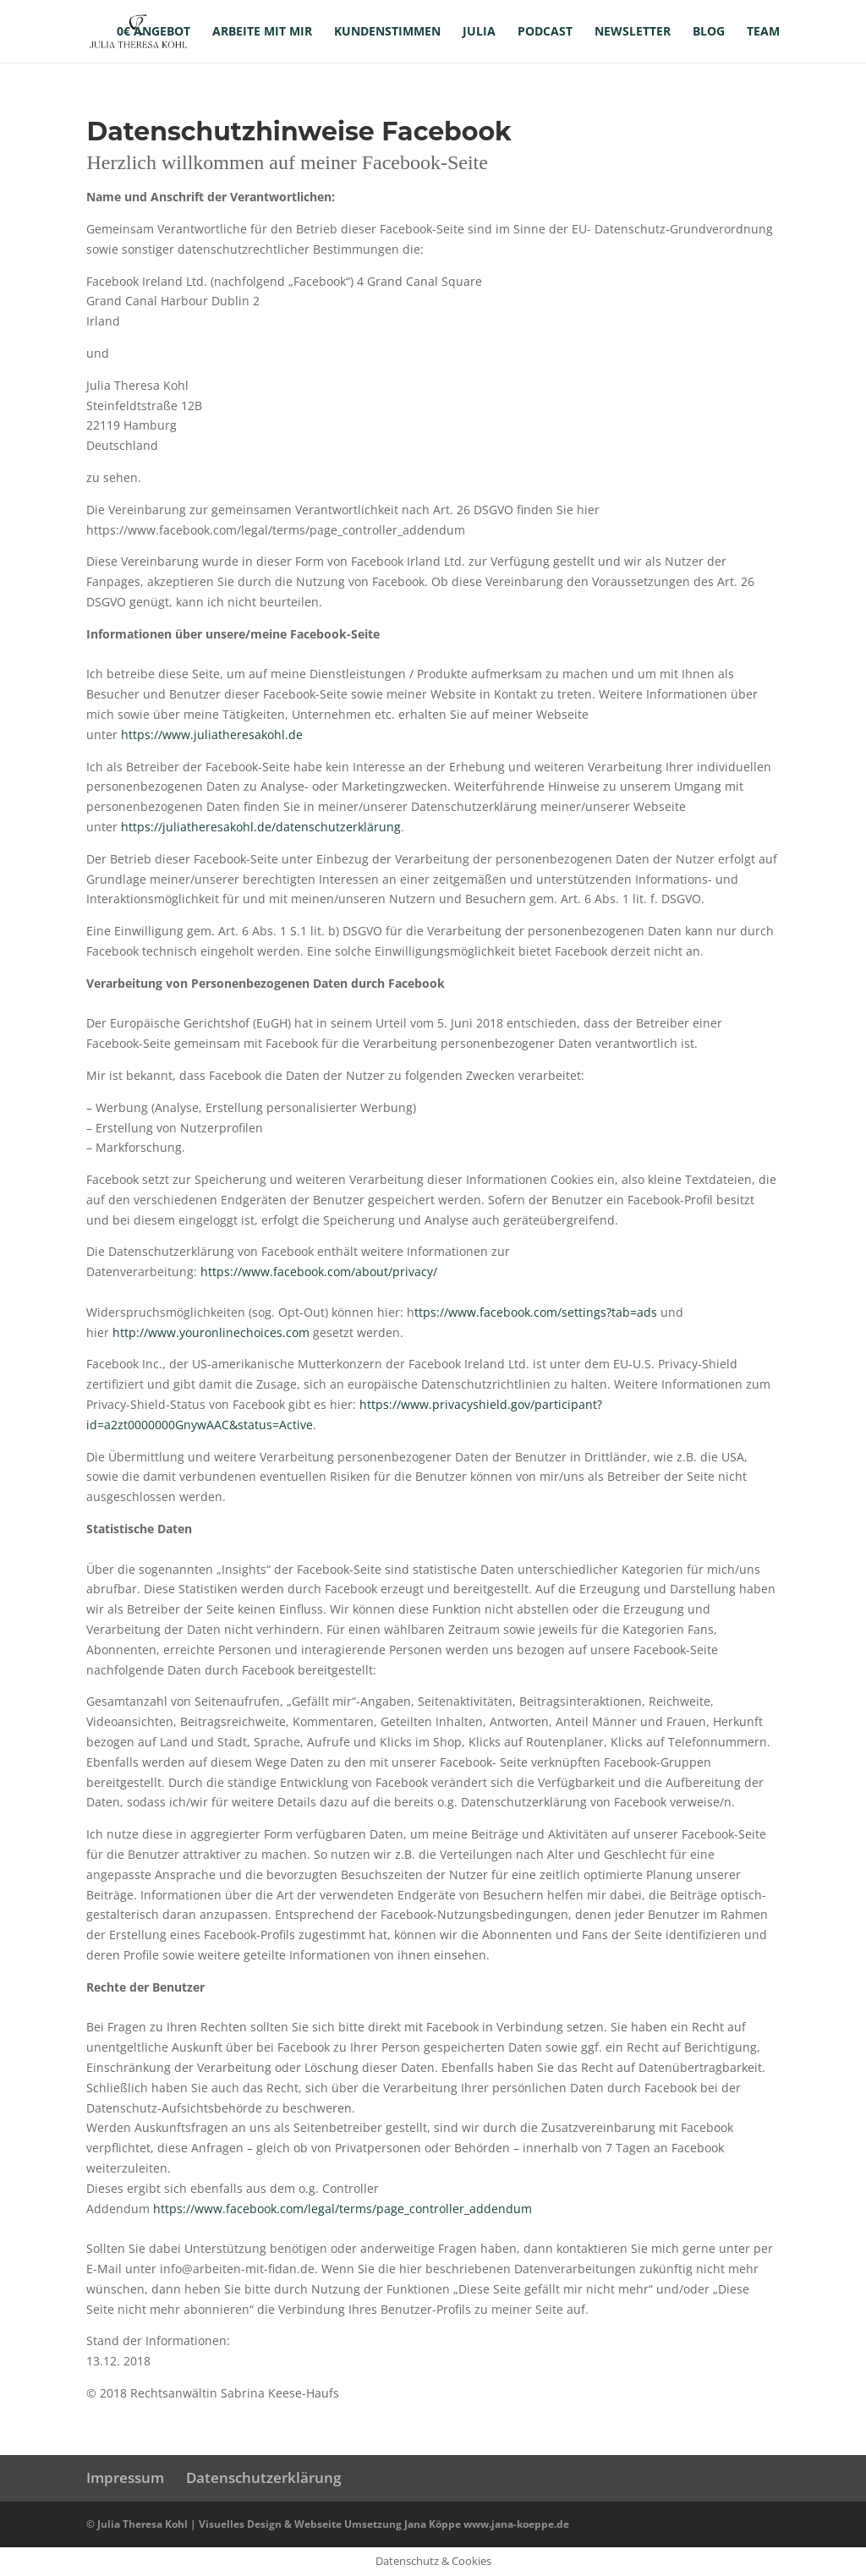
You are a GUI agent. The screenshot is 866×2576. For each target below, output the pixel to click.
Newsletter (633, 32)
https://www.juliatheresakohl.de (212, 734)
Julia (479, 32)
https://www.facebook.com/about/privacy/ (318, 1271)
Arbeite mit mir (262, 32)
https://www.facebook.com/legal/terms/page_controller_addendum (342, 2209)
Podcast (545, 32)
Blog (709, 32)
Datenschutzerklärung (263, 2477)
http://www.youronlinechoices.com (211, 1332)
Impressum (125, 2477)
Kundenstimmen (387, 32)
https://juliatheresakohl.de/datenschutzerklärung (261, 827)
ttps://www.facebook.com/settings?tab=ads (535, 1312)
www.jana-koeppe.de (516, 2524)
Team (763, 32)
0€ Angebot (153, 32)
